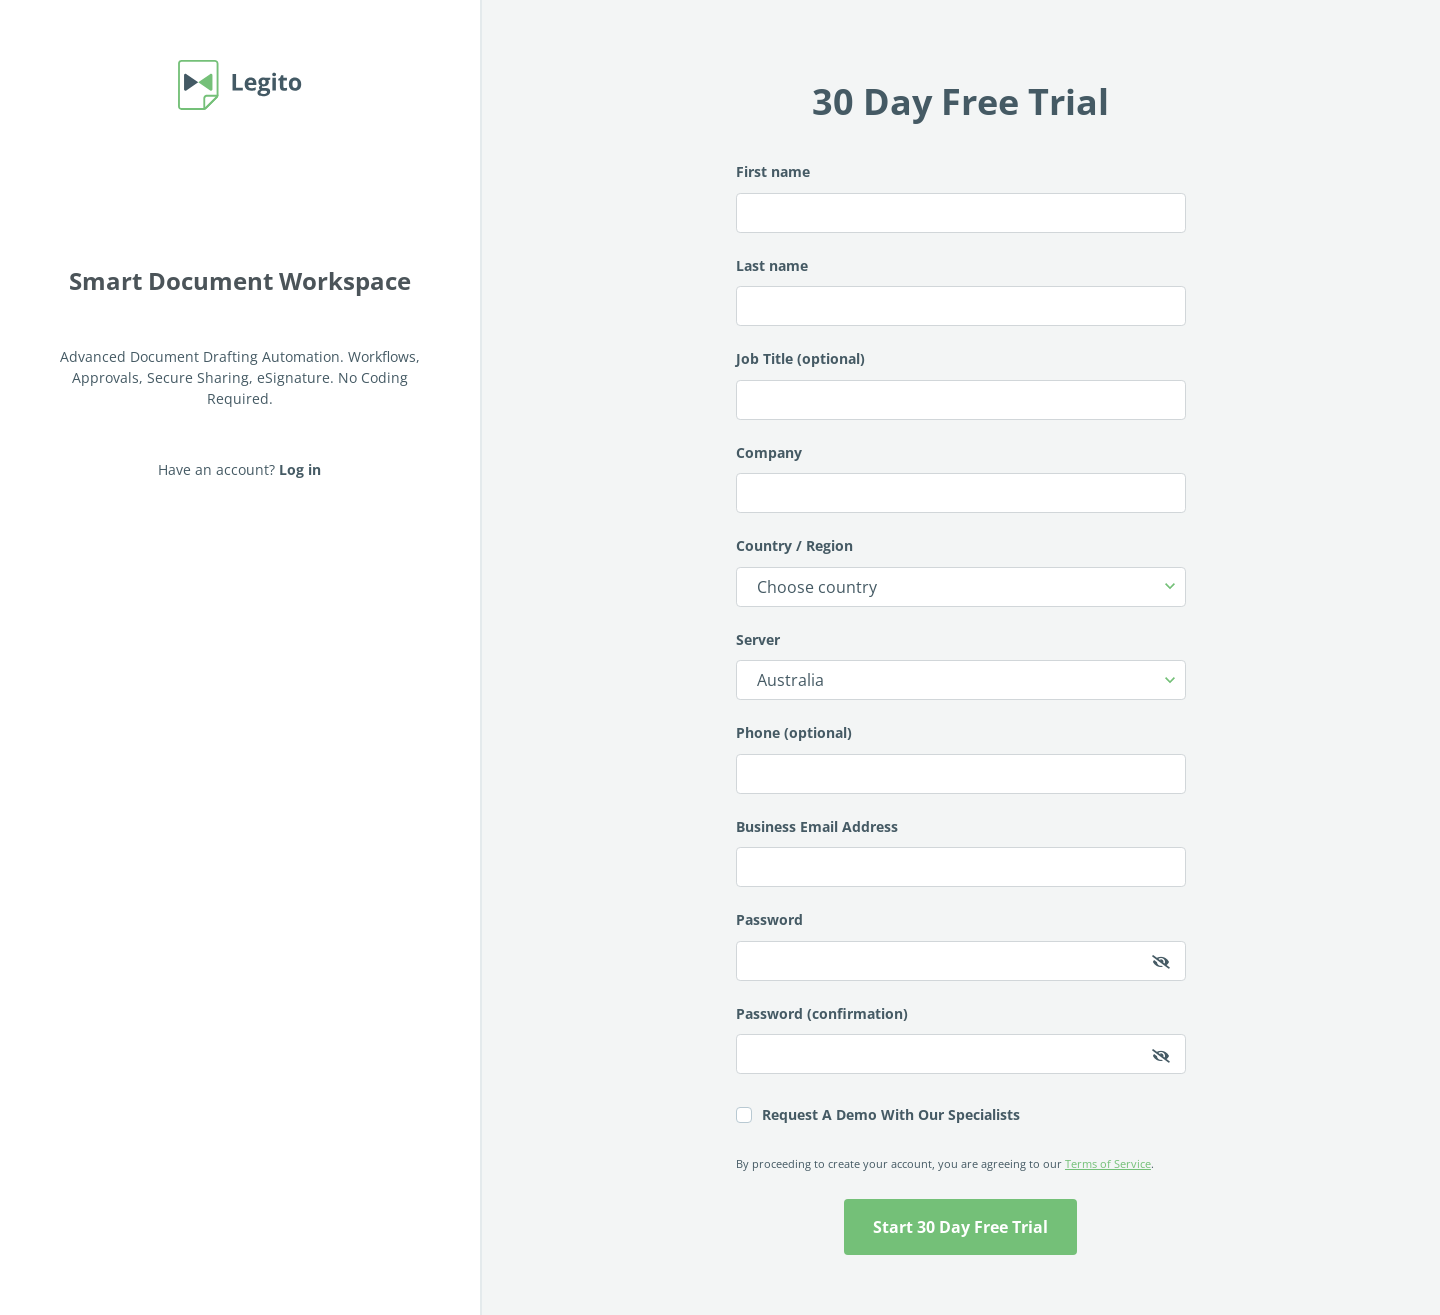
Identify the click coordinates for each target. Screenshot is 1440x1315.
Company (961, 478)
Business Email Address (961, 852)
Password (961, 945)
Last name (961, 291)
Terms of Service (1108, 1163)
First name (961, 197)
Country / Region (961, 571)
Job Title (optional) (961, 384)
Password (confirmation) (961, 1039)
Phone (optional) (961, 758)
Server (961, 665)
